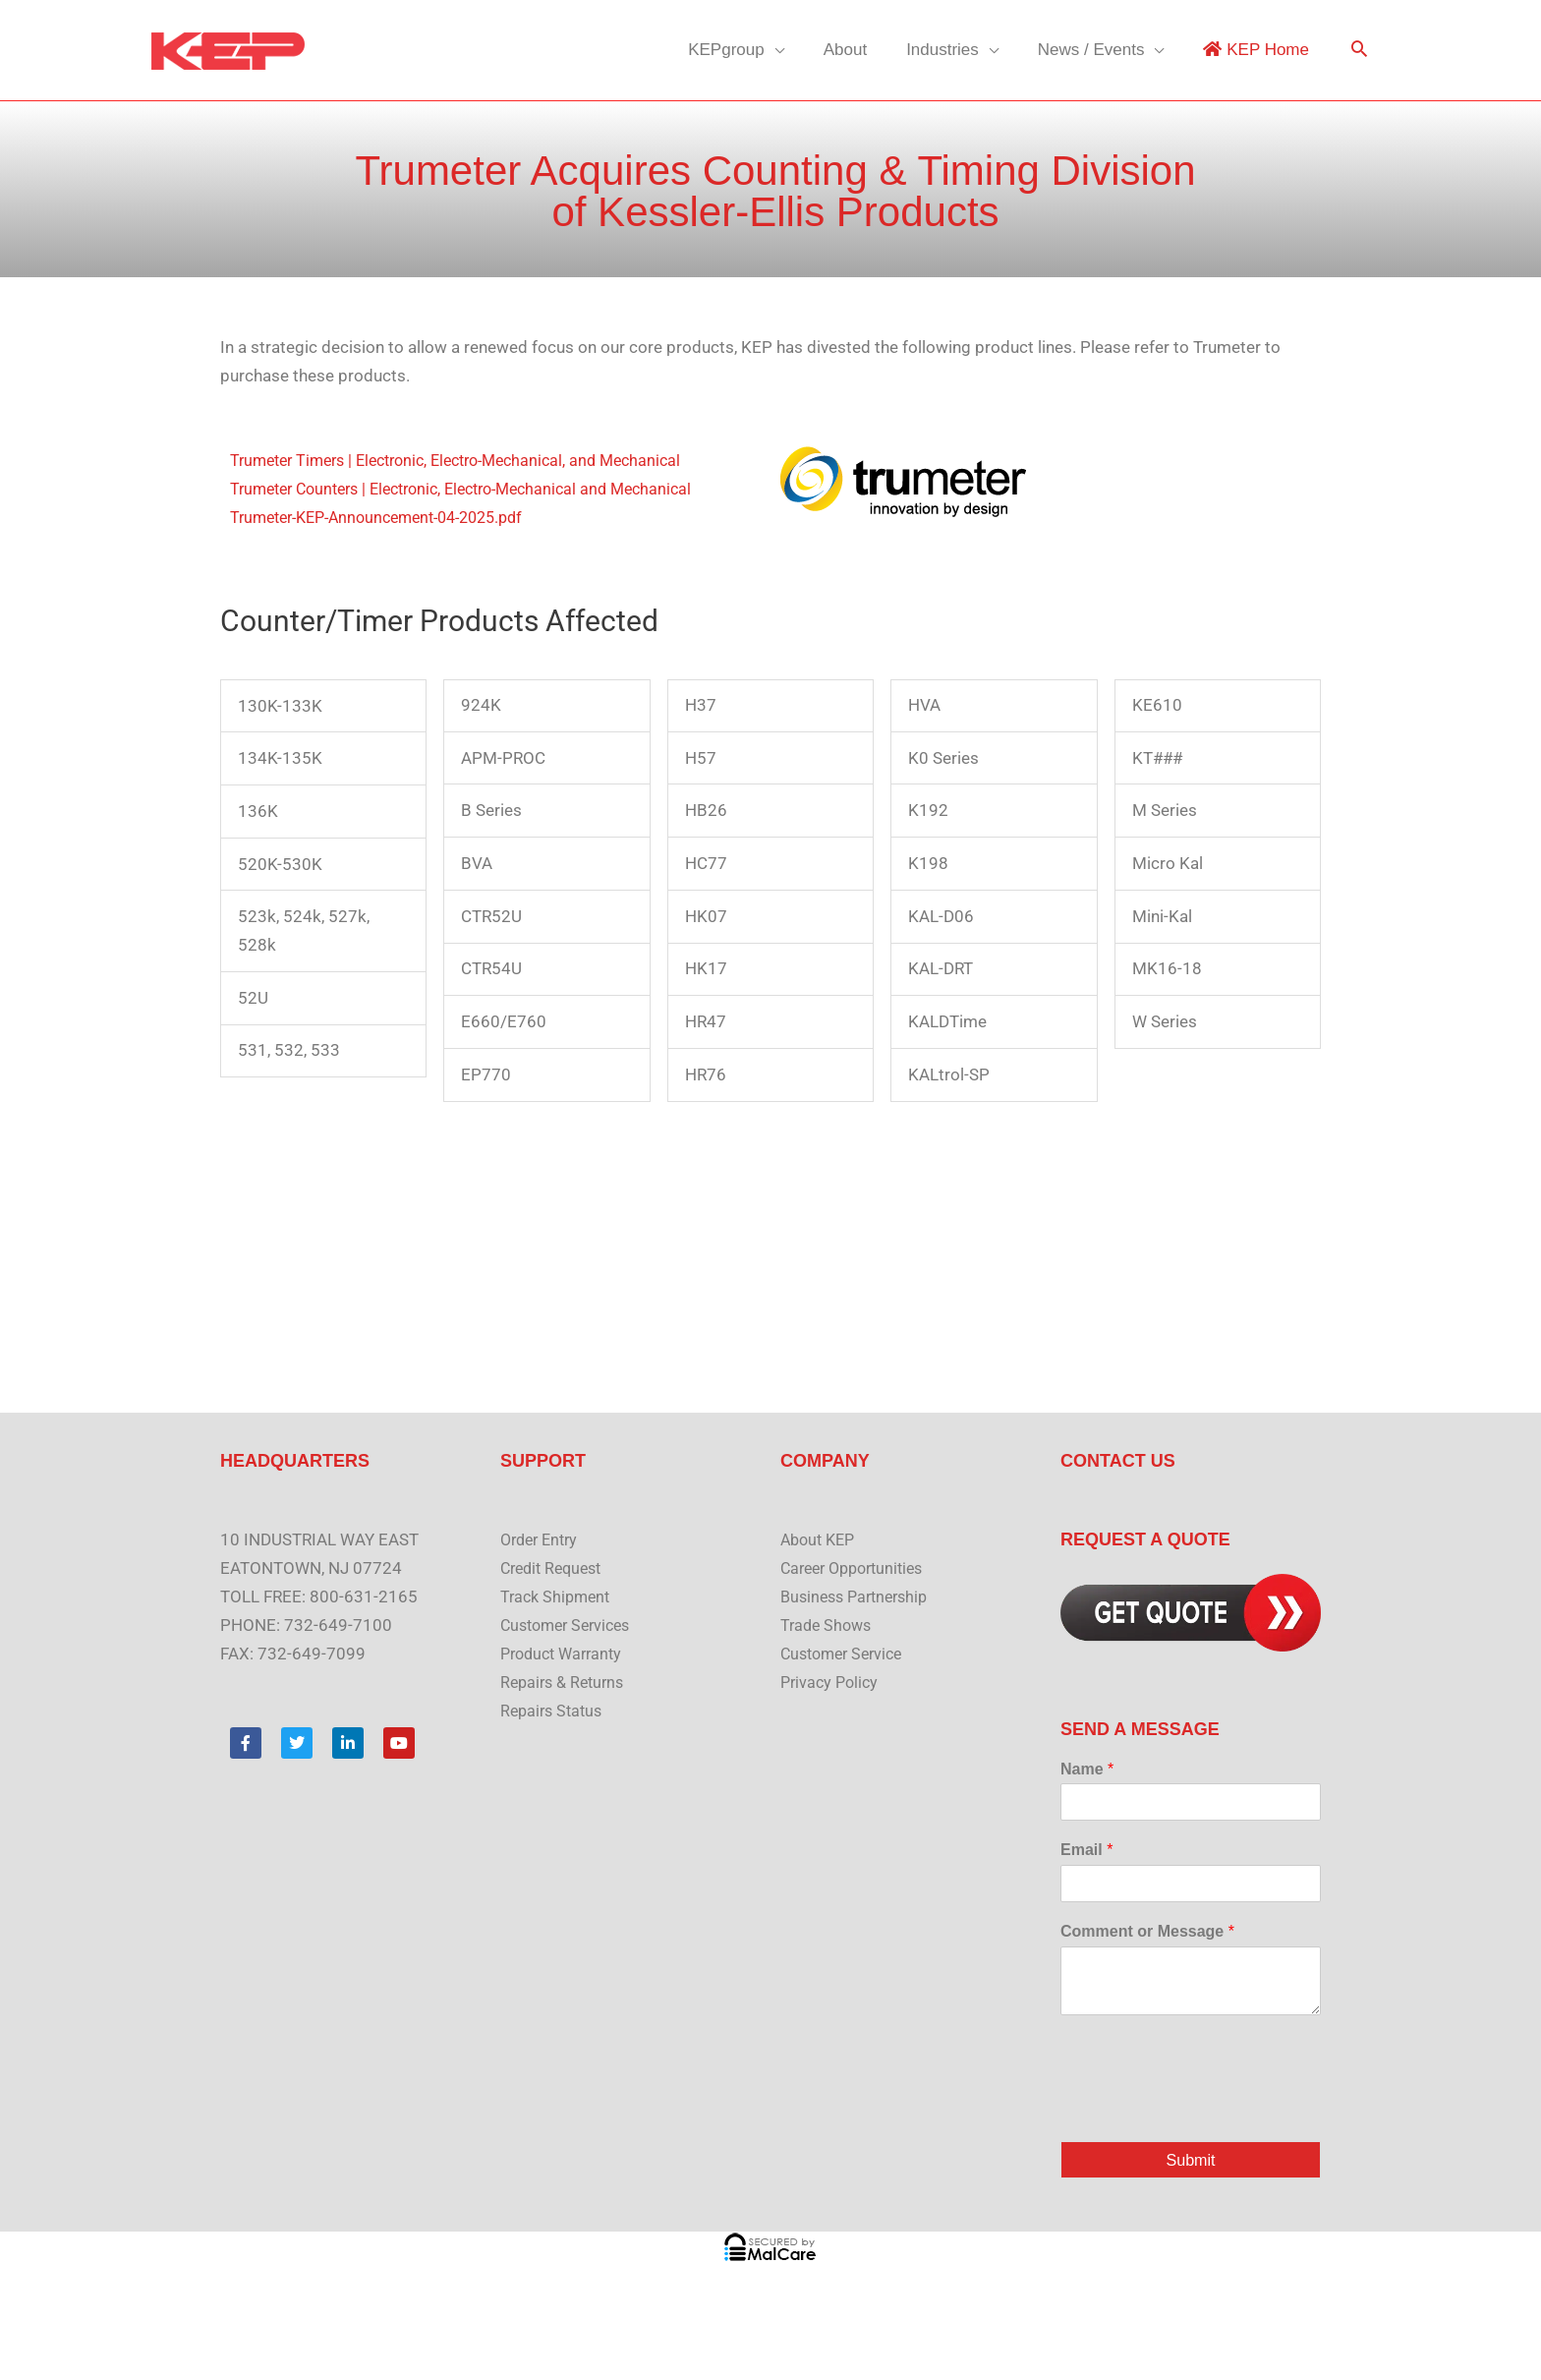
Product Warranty (565, 1653)
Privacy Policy (832, 1682)
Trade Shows (828, 1625)
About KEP (820, 1539)
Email (1086, 1849)
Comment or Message (1147, 1931)
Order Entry (542, 1539)
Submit (1191, 2160)
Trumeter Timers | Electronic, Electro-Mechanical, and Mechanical (471, 460)
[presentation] (1209, 2108)
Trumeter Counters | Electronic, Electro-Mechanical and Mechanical (477, 488)
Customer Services (570, 1625)
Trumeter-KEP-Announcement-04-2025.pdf (389, 517)
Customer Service (846, 1653)
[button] (1359, 50)
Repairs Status (554, 1710)
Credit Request (555, 1568)
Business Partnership (859, 1596)
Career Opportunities (858, 1568)
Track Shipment (558, 1596)
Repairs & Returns (566, 1682)
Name (1086, 1769)
